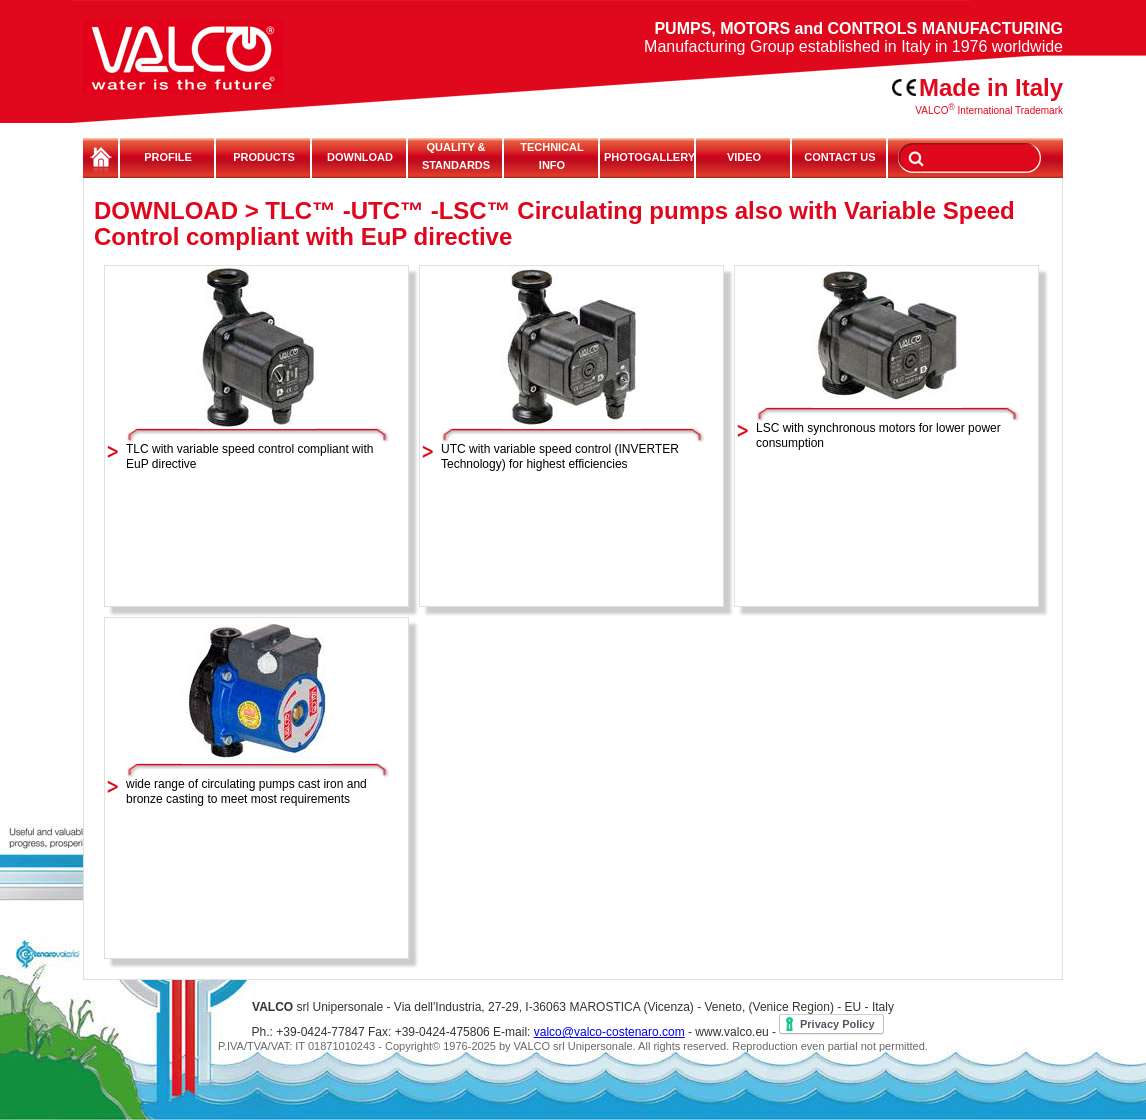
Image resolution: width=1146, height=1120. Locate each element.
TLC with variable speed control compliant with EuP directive (249, 456)
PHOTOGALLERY (648, 157)
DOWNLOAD (360, 157)
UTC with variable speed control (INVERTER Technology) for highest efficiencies (560, 456)
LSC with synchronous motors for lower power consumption (878, 435)
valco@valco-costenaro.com (609, 1032)
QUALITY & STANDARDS (456, 156)
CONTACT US (839, 157)
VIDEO (744, 157)
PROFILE (168, 157)
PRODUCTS (264, 157)
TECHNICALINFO (552, 156)
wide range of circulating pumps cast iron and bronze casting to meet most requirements (246, 791)
